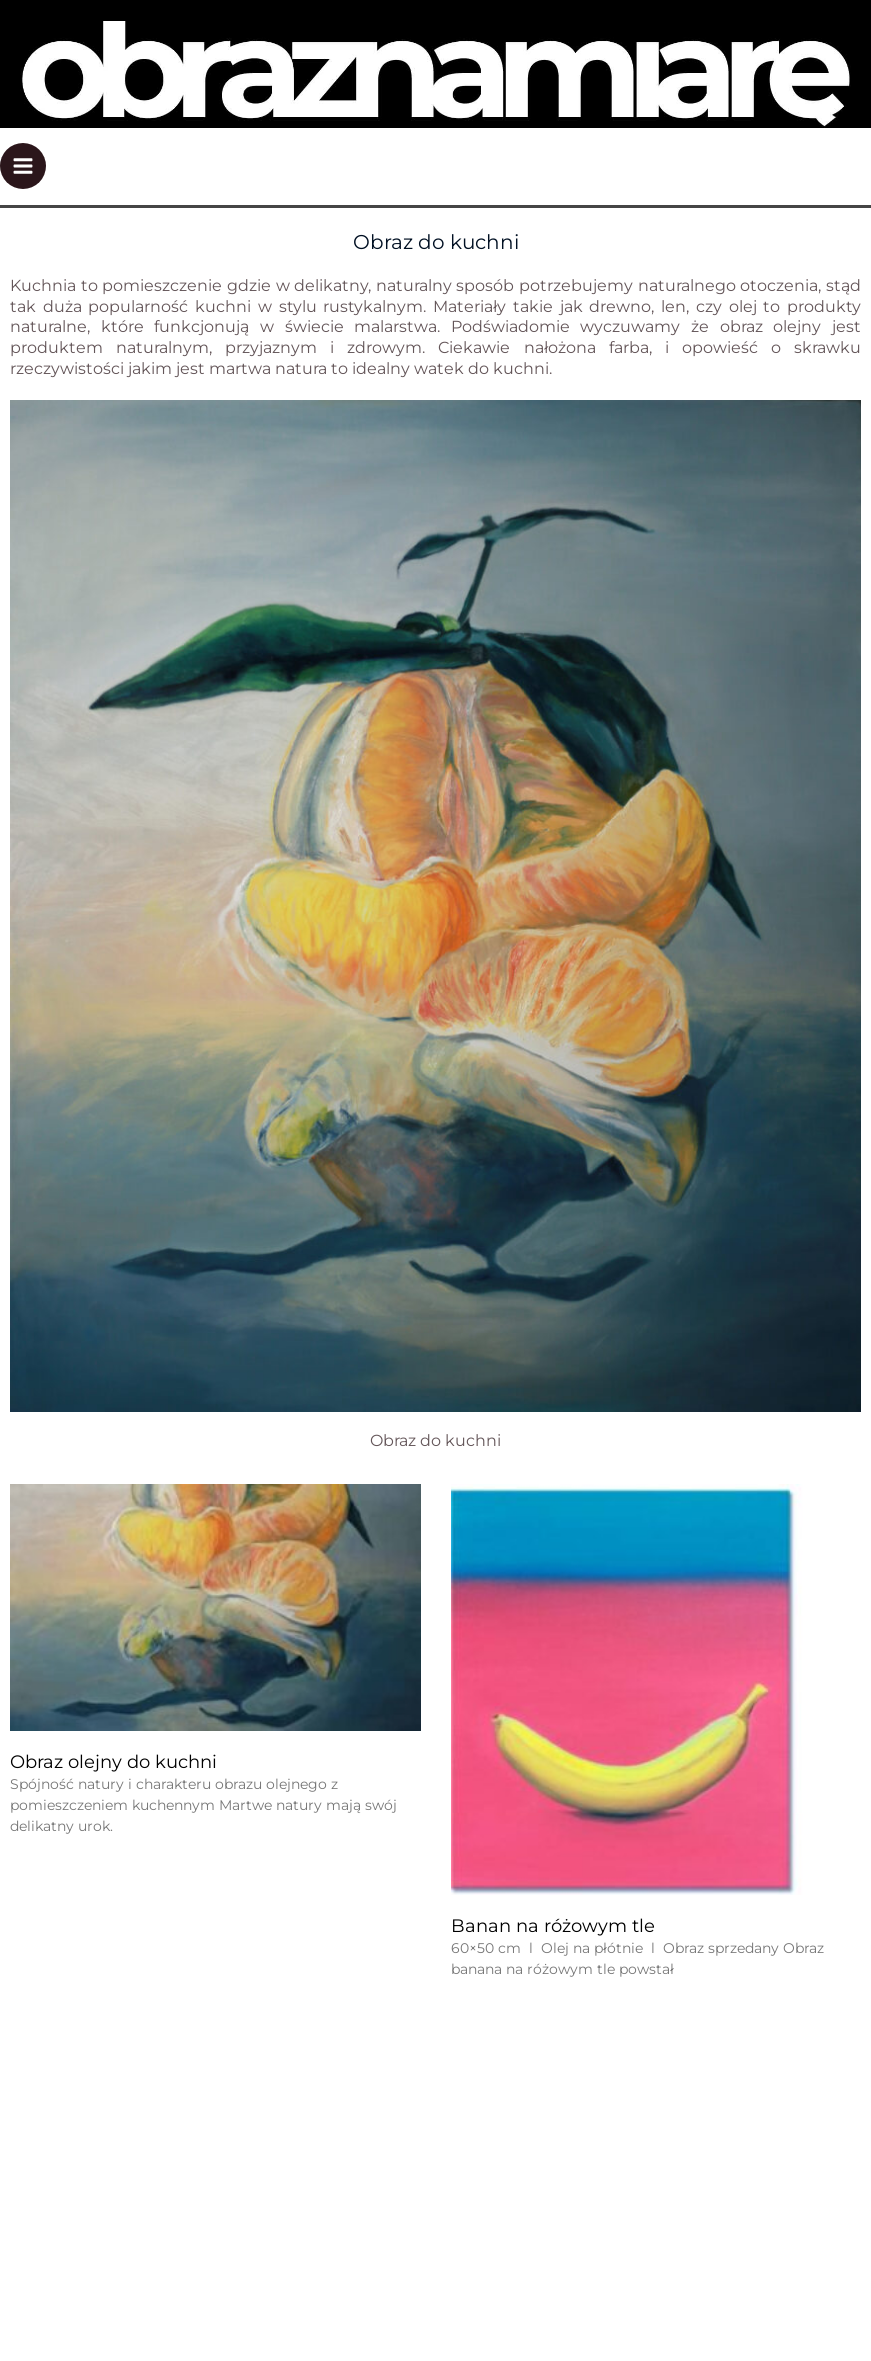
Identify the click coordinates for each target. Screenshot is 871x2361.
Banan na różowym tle (553, 1926)
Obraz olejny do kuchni (113, 1762)
